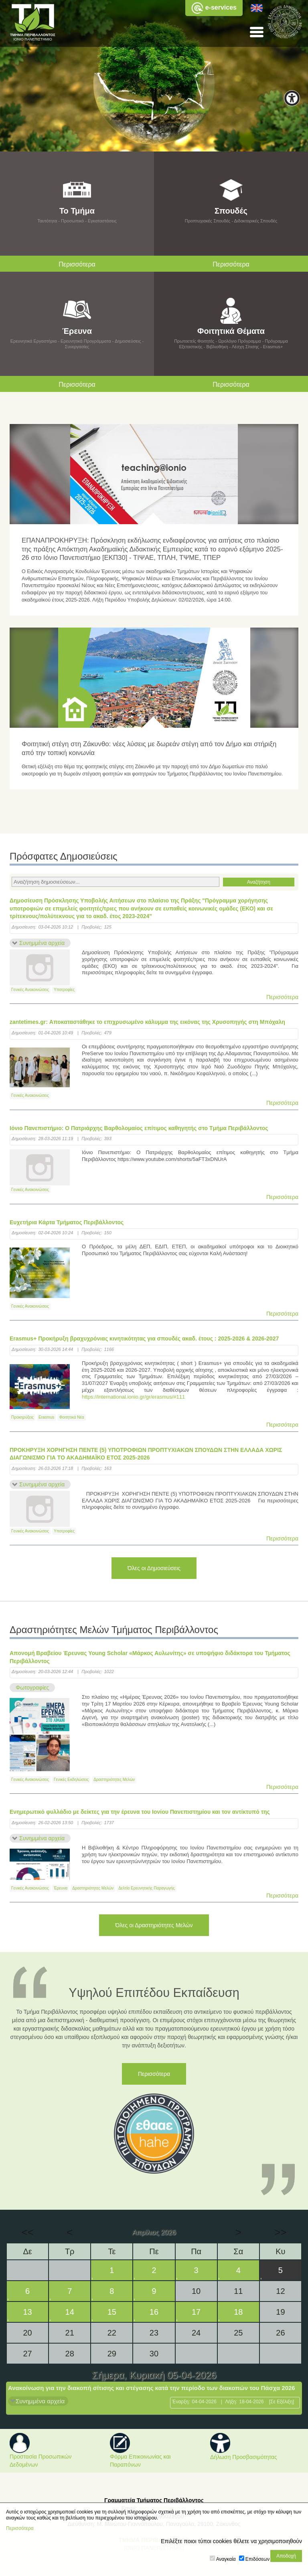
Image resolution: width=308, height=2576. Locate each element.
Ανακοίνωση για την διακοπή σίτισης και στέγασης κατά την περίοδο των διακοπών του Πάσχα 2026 (151, 2387)
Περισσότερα (282, 997)
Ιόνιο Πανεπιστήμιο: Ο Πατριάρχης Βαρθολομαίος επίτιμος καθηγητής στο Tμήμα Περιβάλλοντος (139, 1128)
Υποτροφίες (64, 989)
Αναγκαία (226, 2559)
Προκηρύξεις (22, 1417)
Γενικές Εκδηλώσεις (71, 1779)
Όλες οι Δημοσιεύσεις (154, 1568)
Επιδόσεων (257, 2559)
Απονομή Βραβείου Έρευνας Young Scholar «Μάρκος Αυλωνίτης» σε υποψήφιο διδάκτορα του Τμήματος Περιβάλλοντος (150, 1657)
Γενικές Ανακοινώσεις (30, 989)
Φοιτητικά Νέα (71, 1417)
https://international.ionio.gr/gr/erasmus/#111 (133, 1397)
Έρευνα (60, 1888)
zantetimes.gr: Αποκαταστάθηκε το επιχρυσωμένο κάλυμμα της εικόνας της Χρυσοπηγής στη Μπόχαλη (147, 1022)
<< (27, 2232)
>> (280, 2232)
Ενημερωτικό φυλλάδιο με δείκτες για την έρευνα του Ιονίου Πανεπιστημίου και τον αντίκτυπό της (140, 1812)
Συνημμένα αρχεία (42, 943)
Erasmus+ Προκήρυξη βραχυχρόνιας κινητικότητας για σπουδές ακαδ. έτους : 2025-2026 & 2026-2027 (144, 1338)
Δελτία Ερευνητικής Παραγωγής (146, 1888)
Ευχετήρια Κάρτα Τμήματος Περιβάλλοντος (67, 1222)
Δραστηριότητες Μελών (114, 1779)
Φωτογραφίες (32, 1687)
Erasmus (46, 1417)
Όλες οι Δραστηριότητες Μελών (153, 1925)
